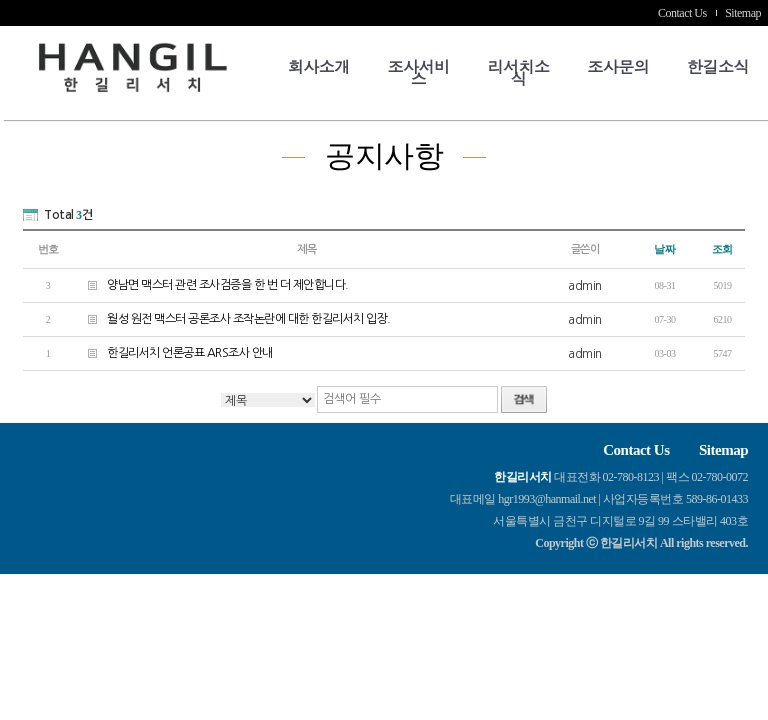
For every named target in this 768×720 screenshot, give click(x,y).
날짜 (664, 249)
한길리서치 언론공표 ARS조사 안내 (173, 352)
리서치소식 (518, 72)
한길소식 (718, 66)
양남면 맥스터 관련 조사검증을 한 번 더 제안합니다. (211, 284)
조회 (722, 249)
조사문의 (618, 66)
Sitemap (743, 13)
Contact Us (682, 13)
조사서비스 (419, 72)
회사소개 (319, 66)
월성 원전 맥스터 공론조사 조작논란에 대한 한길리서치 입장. (232, 318)
